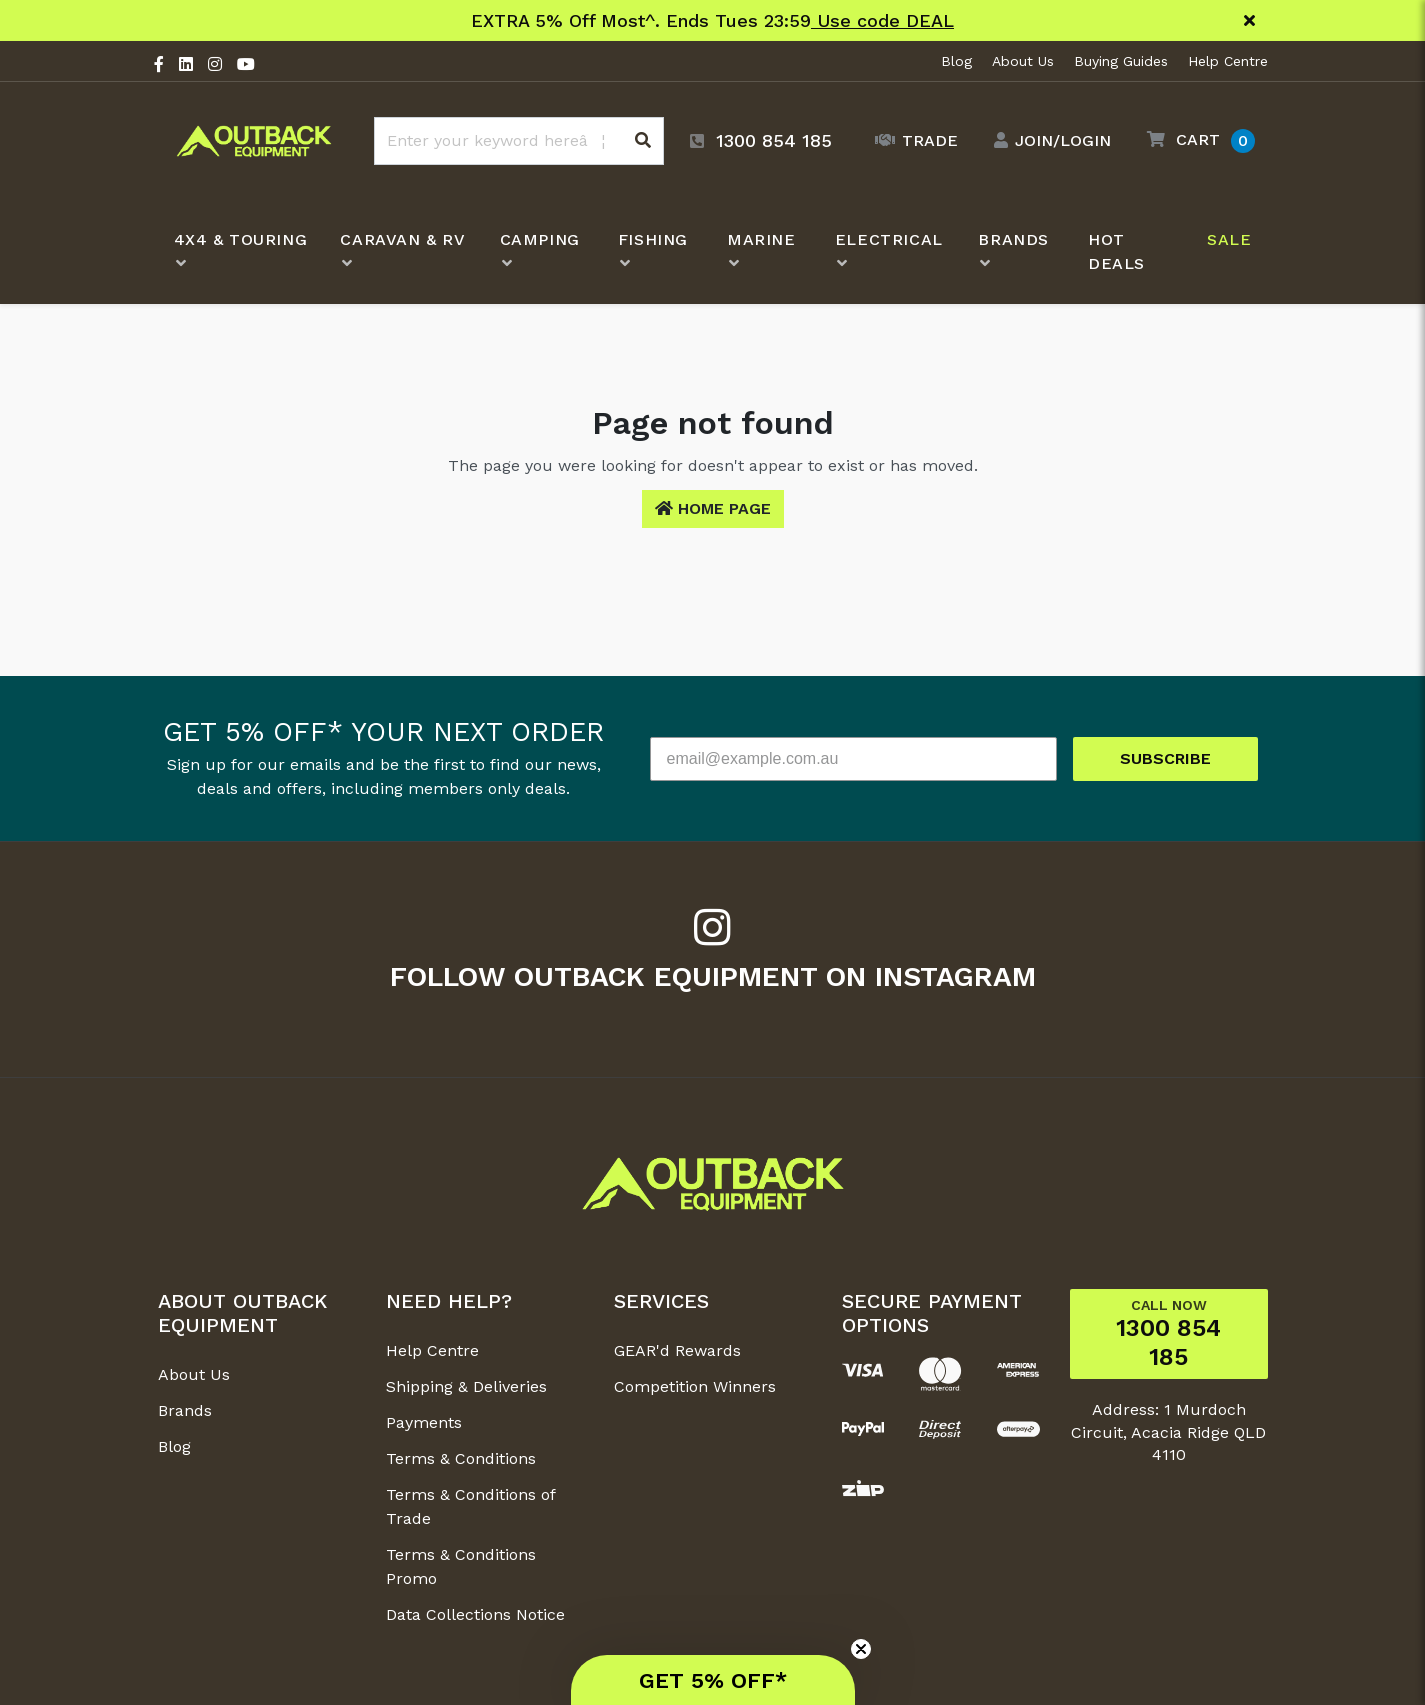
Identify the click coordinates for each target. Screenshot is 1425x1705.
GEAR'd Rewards (677, 1350)
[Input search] (519, 141)
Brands (185, 1410)
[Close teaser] (861, 1649)
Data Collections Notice (475, 1614)
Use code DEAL (882, 20)
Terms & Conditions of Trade (470, 1506)
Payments (424, 1422)
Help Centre (1228, 61)
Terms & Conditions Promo (461, 1566)
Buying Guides (1121, 61)
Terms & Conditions (461, 1458)
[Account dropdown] (1047, 141)
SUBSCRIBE (1165, 758)
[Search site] (643, 141)
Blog (956, 61)
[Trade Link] (911, 141)
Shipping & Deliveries (466, 1386)
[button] (1196, 140)
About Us (1023, 61)
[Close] (1249, 21)
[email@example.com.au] (853, 759)
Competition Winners (695, 1386)
